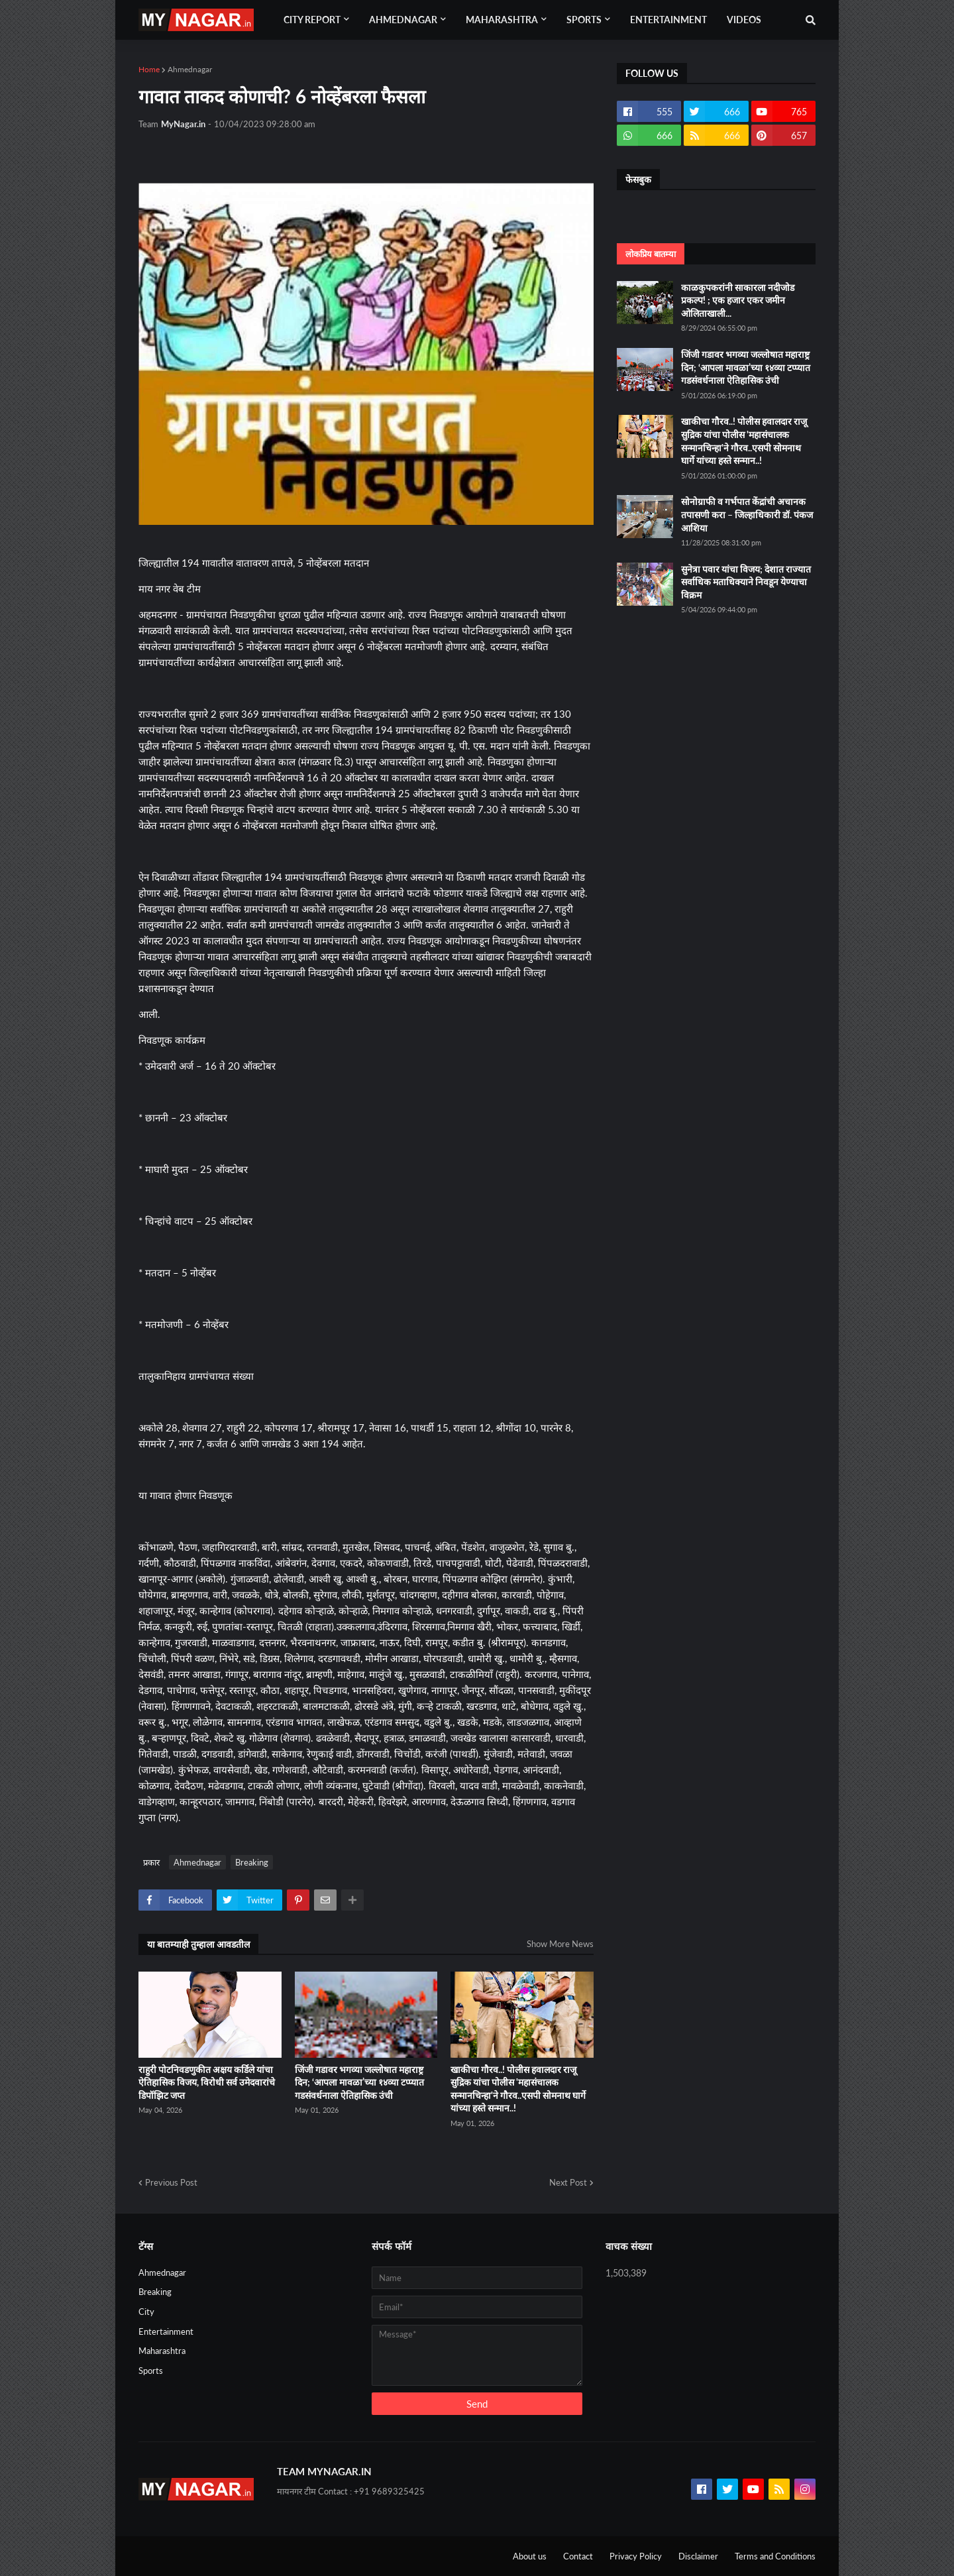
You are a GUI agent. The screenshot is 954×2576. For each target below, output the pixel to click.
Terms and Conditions (775, 2556)
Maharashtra (162, 2350)
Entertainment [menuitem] (668, 19)
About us (530, 2556)
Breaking (251, 1862)
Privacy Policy (636, 2556)
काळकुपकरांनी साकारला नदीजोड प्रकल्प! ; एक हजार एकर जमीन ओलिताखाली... (737, 300)
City (146, 2311)
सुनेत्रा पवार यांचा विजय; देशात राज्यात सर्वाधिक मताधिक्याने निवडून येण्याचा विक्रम (746, 581)
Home (149, 69)
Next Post (568, 2182)
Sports (150, 2370)
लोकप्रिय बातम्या (650, 254)
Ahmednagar (190, 69)
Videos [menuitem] (744, 19)
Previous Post (171, 2182)
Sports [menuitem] (584, 19)
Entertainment (165, 2331)
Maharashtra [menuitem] (502, 19)
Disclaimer (698, 2556)
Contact (578, 2556)
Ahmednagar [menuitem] (403, 19)
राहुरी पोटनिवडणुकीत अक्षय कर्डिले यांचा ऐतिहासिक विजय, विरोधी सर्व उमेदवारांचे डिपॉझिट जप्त (206, 2082)
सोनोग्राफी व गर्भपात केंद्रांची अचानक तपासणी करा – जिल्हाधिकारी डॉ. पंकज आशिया (747, 514)
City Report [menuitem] (312, 19)
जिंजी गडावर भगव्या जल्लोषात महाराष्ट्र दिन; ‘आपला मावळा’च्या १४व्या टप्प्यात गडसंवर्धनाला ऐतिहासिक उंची (359, 2082)
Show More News (560, 1943)
